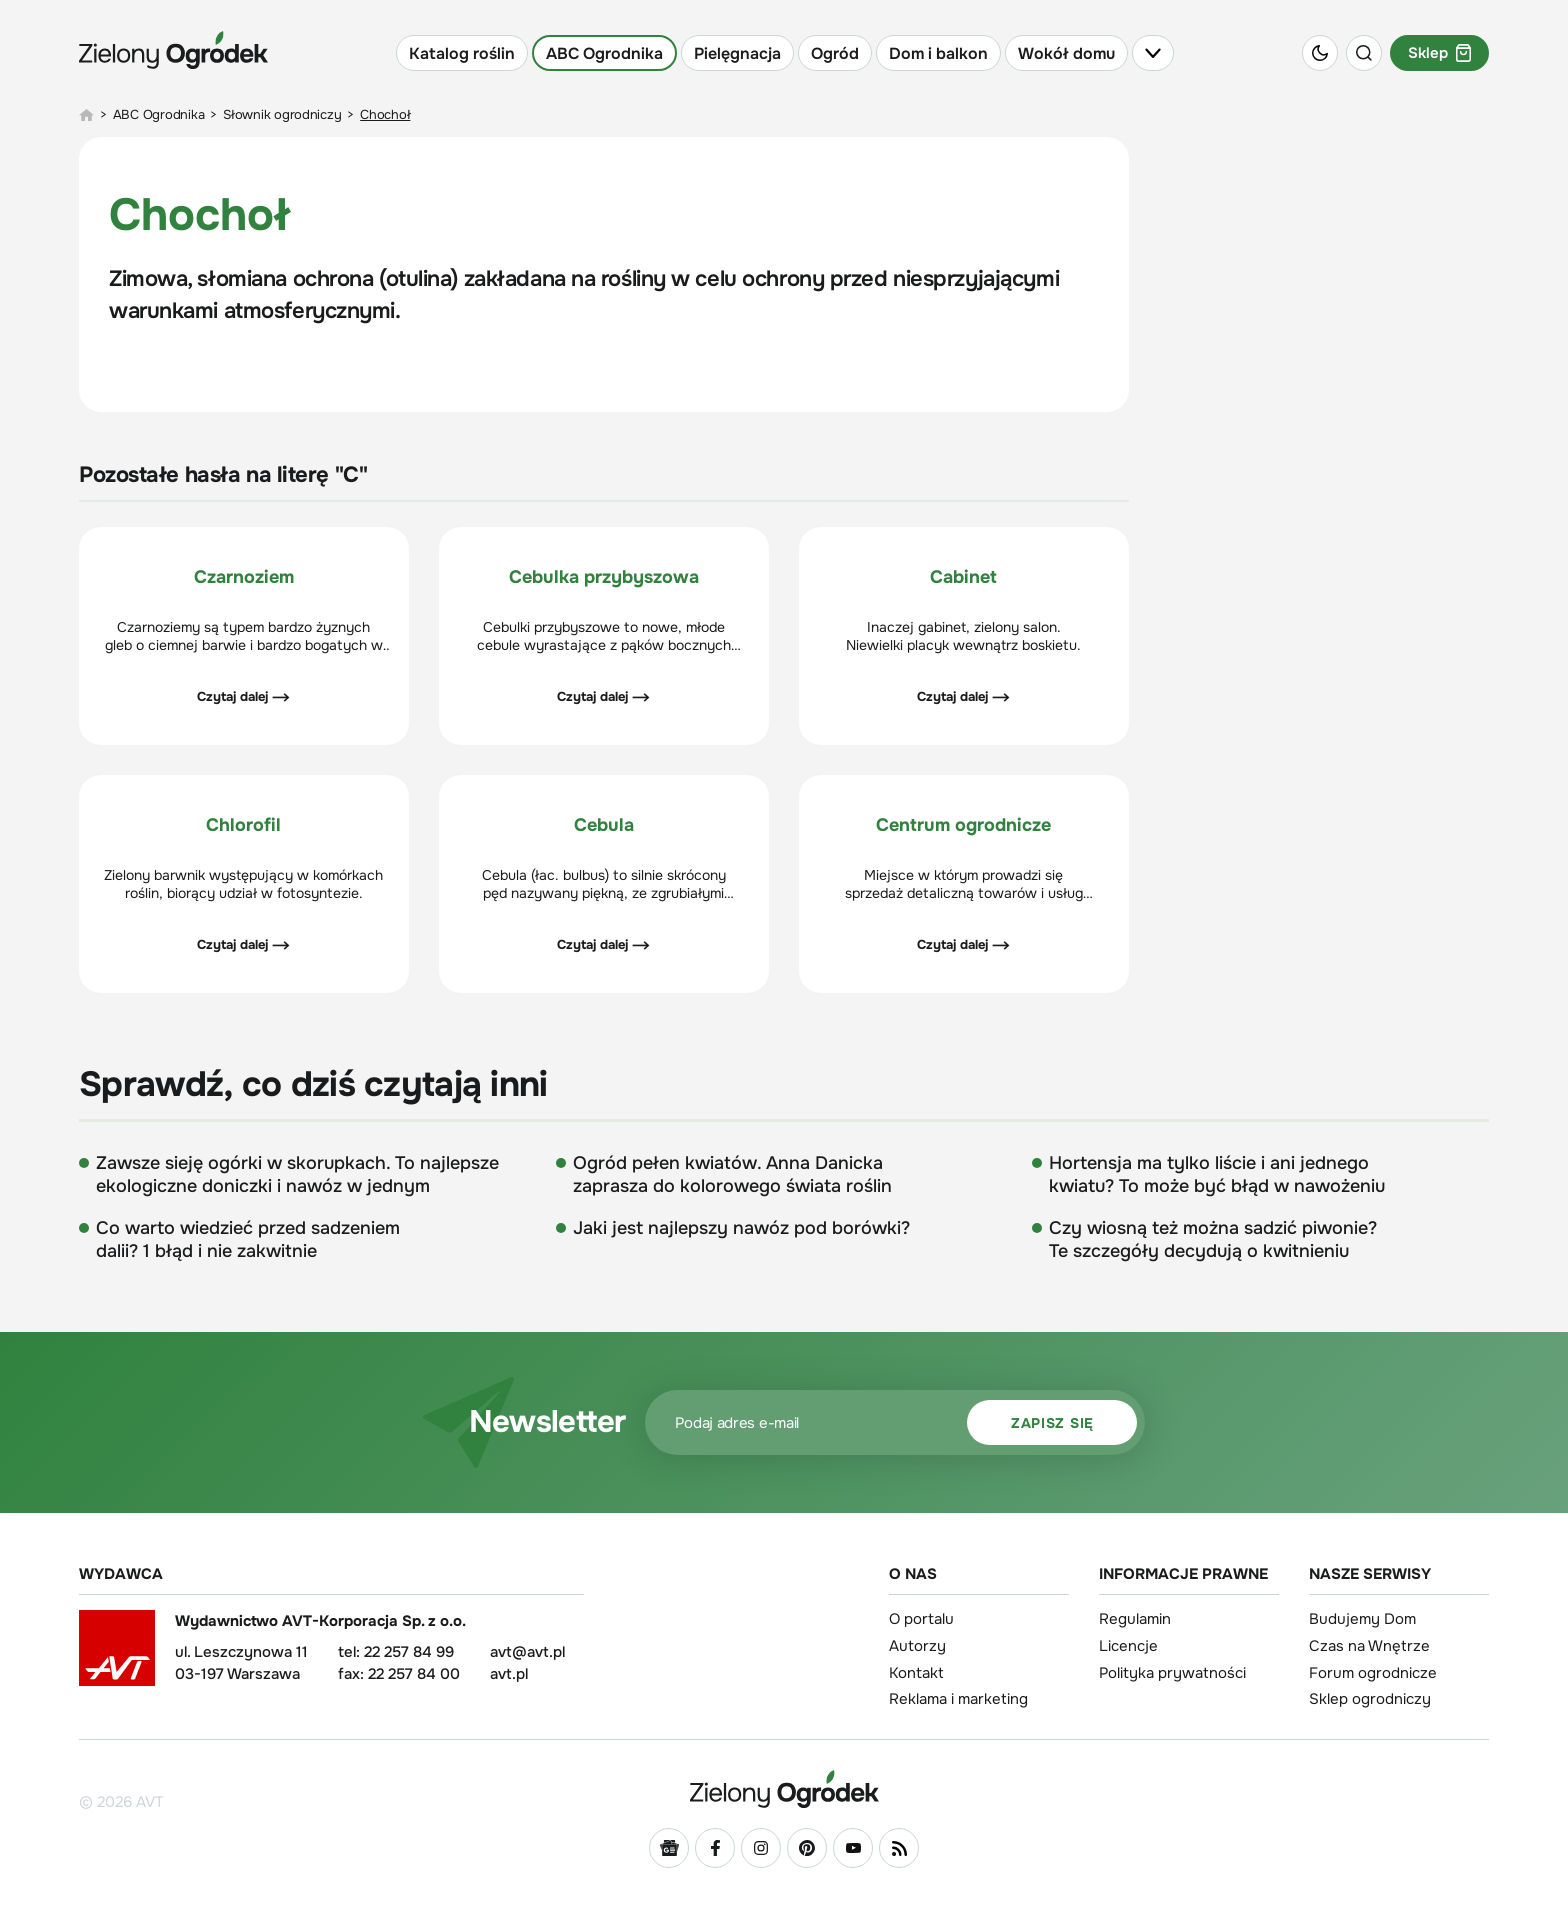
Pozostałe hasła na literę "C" (223, 475)
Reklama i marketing (958, 1699)
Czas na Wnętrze (1369, 1646)
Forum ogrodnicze (1373, 1673)
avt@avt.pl (527, 1652)
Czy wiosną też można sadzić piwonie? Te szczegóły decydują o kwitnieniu (1213, 1239)
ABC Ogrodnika (604, 53)
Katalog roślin (462, 53)
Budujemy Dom (1362, 1619)
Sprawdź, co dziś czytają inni (313, 1085)
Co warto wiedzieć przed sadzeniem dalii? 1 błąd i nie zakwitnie (248, 1239)
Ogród (835, 53)
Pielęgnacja (737, 53)
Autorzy (917, 1646)
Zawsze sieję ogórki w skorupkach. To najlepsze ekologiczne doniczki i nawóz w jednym (297, 1174)
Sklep (1439, 53)
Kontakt (916, 1673)
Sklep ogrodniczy (1370, 1699)
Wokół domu (1066, 53)
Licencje (1128, 1646)
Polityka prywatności (1172, 1673)
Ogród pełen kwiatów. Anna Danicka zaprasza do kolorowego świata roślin (732, 1174)
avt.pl (509, 1674)
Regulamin (1135, 1619)
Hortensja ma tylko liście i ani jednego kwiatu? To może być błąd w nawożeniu (1217, 1174)
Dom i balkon (938, 53)
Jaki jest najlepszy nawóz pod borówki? (741, 1228)
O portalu (921, 1619)
